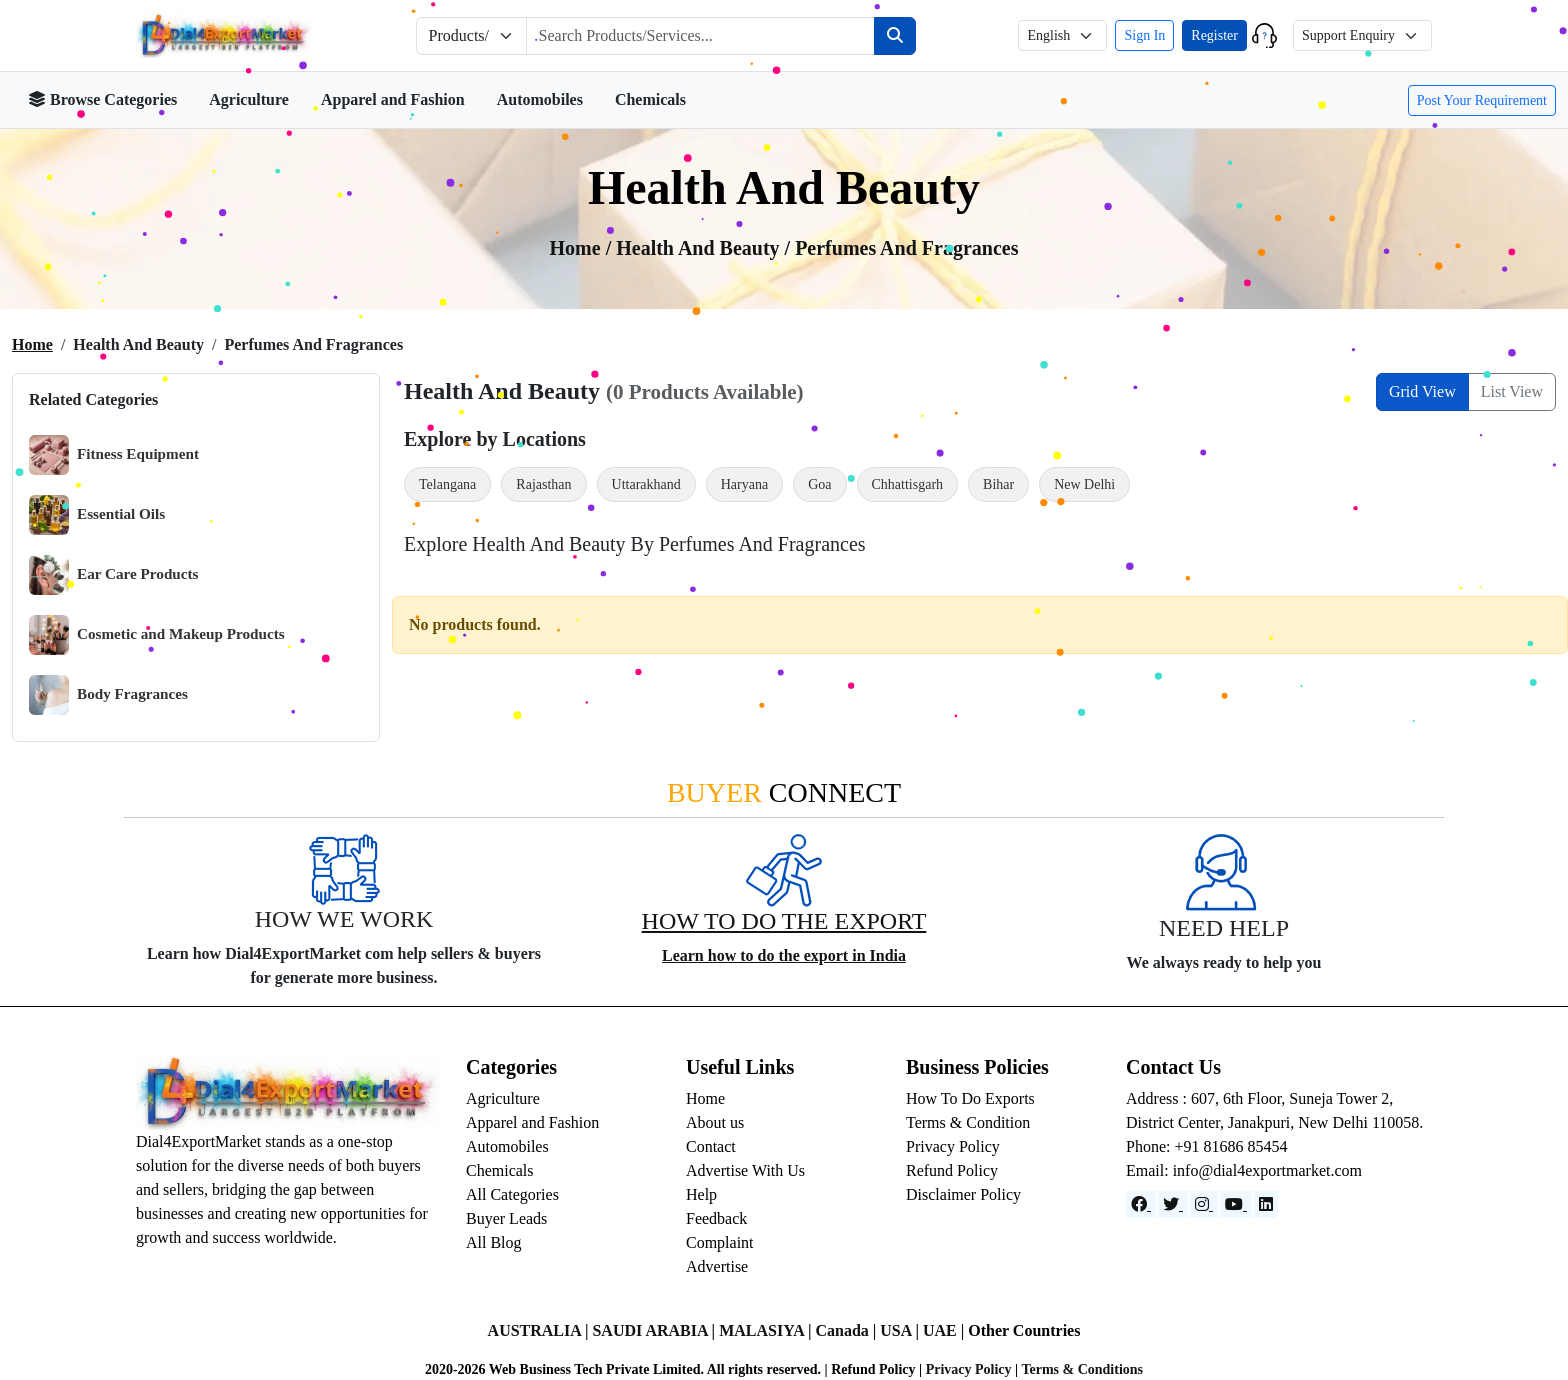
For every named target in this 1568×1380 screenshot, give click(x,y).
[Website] (1173, 1204)
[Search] (895, 36)
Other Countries (1024, 1330)
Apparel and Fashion (393, 99)
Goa (819, 484)
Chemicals (650, 99)
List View (1512, 391)
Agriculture (249, 99)
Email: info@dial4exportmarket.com (1244, 1170)
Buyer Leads (506, 1218)
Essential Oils (97, 515)
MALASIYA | (767, 1330)
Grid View (1422, 391)
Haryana (744, 484)
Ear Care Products (114, 575)
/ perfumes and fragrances (902, 248)
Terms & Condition (968, 1122)
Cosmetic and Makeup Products (157, 635)
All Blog (494, 1242)
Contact (711, 1146)
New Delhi (1084, 484)
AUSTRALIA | (540, 1330)
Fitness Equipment (114, 455)
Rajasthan (543, 484)
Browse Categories (102, 99)
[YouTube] (1236, 1204)
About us (715, 1122)
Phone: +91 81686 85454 (1206, 1146)
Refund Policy (952, 1170)
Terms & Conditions (1082, 1369)
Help (701, 1194)
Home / (583, 248)
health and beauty (700, 248)
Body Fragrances (108, 695)
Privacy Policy (953, 1146)
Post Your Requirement (1482, 100)
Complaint (720, 1242)
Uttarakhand (646, 484)
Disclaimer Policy (963, 1194)
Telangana (447, 484)
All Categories (512, 1194)
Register (1214, 35)
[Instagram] (1204, 1204)
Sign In (1144, 35)
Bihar (998, 484)
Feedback (716, 1218)
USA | (901, 1330)
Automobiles (540, 99)
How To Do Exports (970, 1098)
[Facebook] (1141, 1204)
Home (32, 344)
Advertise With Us (745, 1170)
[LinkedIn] (1266, 1204)
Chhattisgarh (908, 484)
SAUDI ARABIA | (655, 1330)
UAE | (945, 1330)
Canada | (847, 1330)
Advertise (717, 1266)
